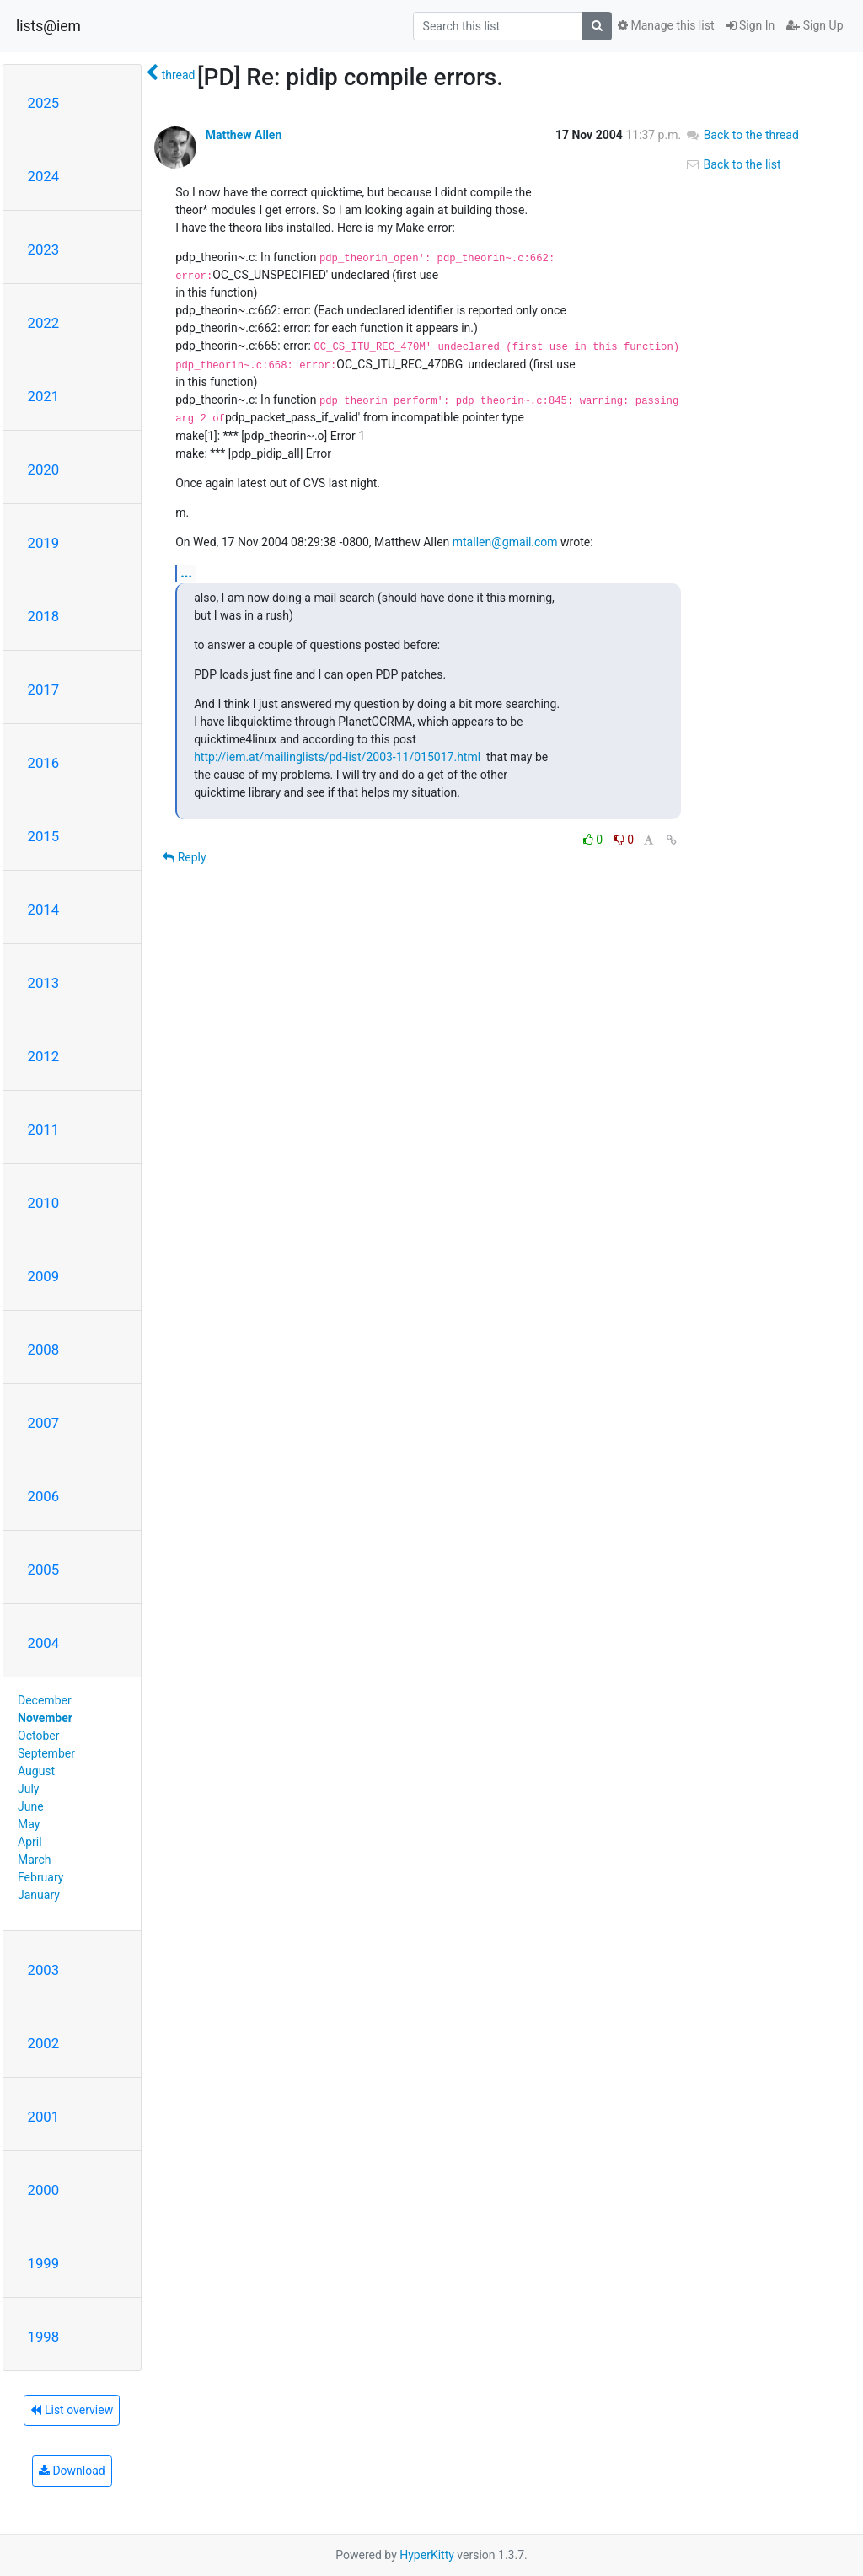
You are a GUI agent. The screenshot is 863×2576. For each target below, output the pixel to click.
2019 (44, 542)
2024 (44, 176)
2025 (44, 102)
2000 (44, 2190)
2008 (44, 1349)
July (28, 1788)
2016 (44, 762)
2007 (44, 1422)
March (34, 1859)
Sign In (750, 25)
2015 (44, 836)
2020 (44, 469)
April (30, 1842)
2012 (44, 1056)
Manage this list (666, 25)
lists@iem (48, 26)
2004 (44, 1642)
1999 (44, 2263)
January (39, 1895)
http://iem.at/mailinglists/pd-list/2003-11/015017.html (337, 757)
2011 (44, 1129)
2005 (44, 1569)
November (45, 1718)
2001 (44, 2116)
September (46, 1753)
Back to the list (732, 164)
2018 (44, 616)
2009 (44, 1276)
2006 (44, 1496)
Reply (184, 857)
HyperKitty (426, 2555)
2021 (44, 396)
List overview (71, 2410)
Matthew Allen (244, 135)
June (31, 1806)
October (38, 1735)
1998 (44, 2336)
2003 (44, 1970)
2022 (44, 322)
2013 (44, 982)
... (186, 573)
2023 (44, 249)
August (36, 1771)
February (40, 1877)
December (45, 1700)
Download (72, 2470)
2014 (44, 909)
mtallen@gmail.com (505, 542)
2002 (44, 2043)
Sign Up (814, 25)
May (29, 1824)
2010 (44, 1202)
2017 (44, 689)
